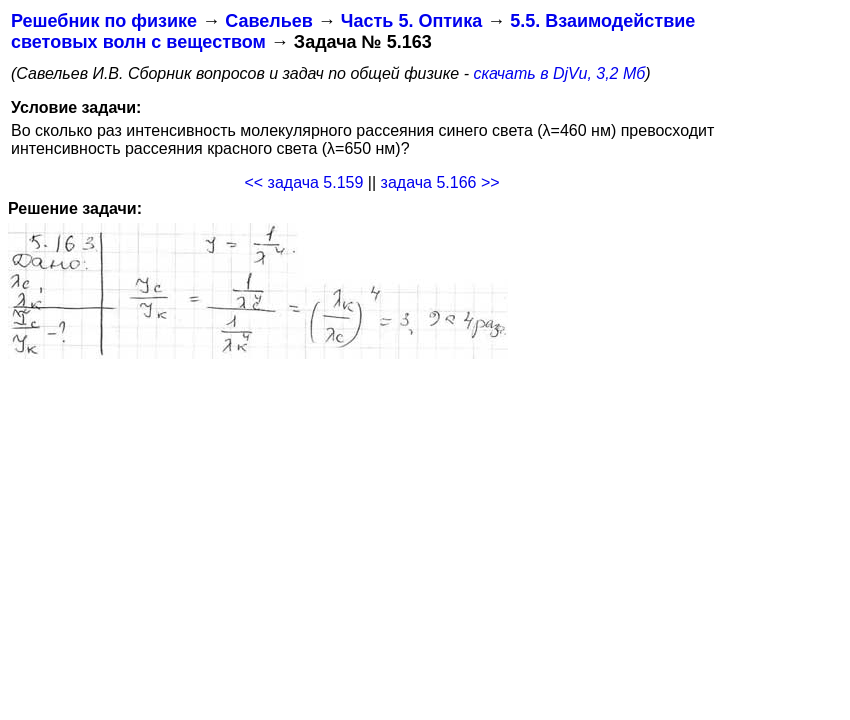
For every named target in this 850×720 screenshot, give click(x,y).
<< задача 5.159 (303, 182)
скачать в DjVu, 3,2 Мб (559, 73)
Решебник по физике (104, 21)
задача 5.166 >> (440, 182)
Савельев (269, 21)
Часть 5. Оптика (411, 21)
